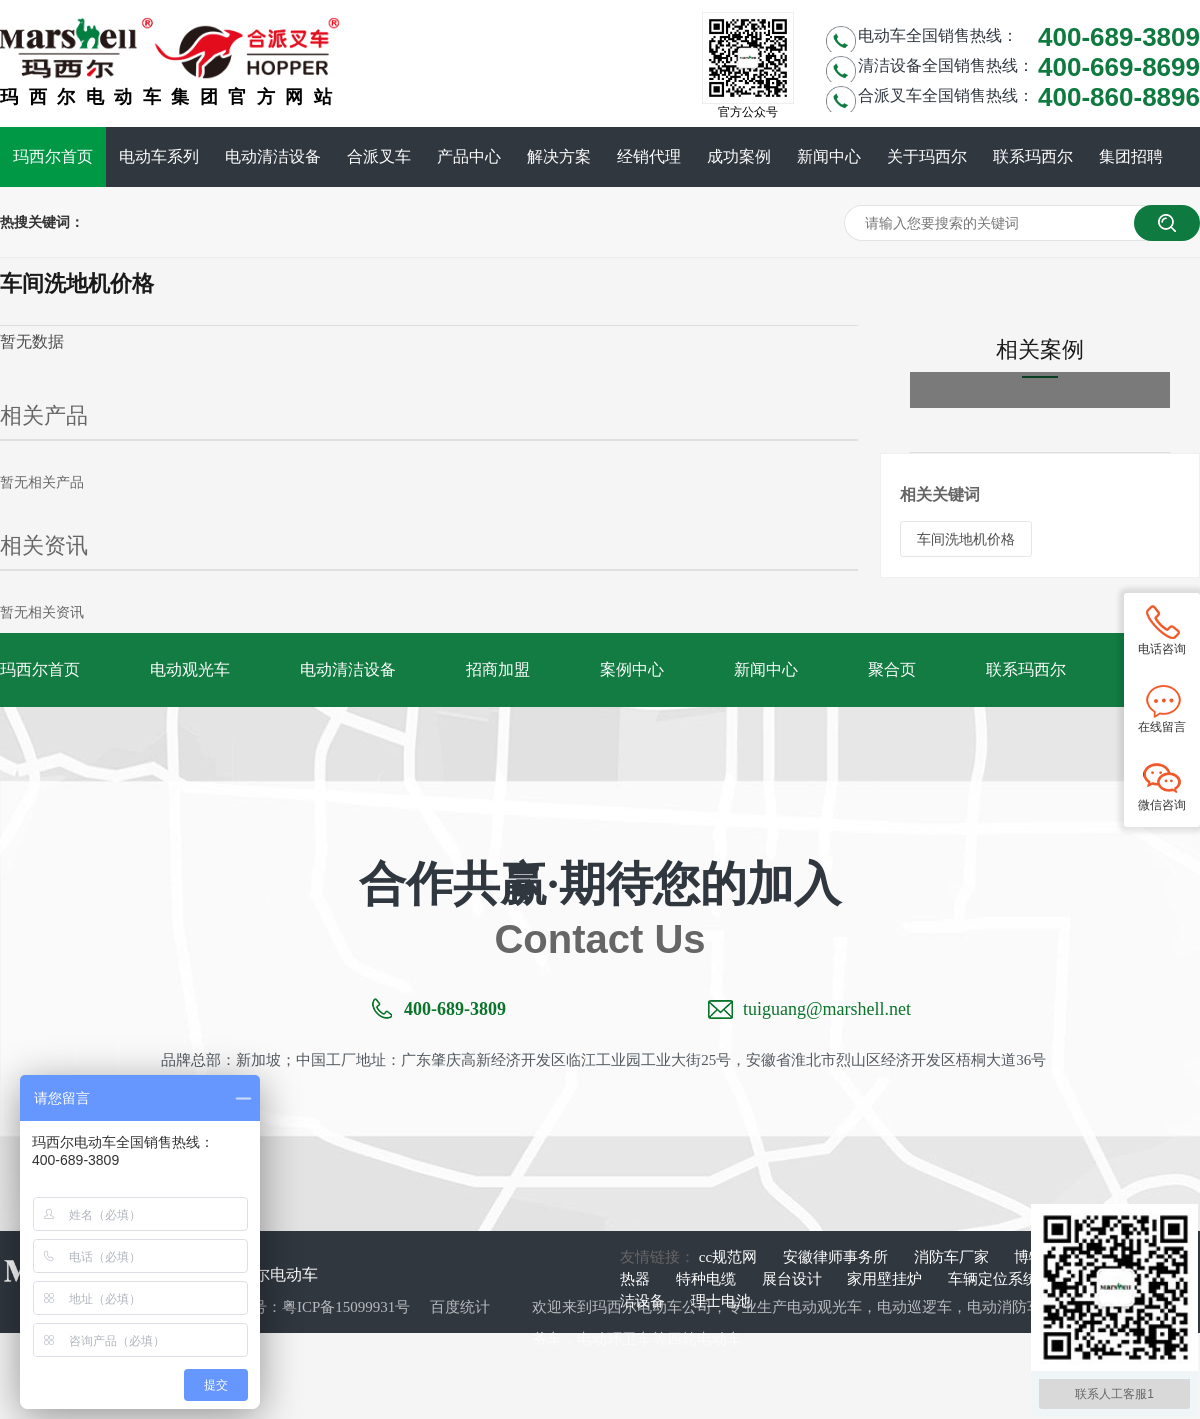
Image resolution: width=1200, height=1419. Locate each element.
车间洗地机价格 (966, 539)
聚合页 (892, 669)
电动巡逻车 (914, 1307)
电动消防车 (1004, 1307)
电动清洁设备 (273, 156)
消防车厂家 (953, 1257)
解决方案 (559, 156)
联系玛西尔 (1033, 156)
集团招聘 (1131, 156)
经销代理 (649, 156)
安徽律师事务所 (837, 1257)
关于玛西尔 (927, 156)
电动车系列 (159, 156)
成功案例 (739, 156)
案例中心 (632, 669)
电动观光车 (190, 669)
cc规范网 (730, 1257)
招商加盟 (498, 669)
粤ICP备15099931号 (346, 1307)
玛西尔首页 (53, 156)
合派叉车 (379, 156)
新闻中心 (829, 156)
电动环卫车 (614, 1339)
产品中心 (469, 156)
